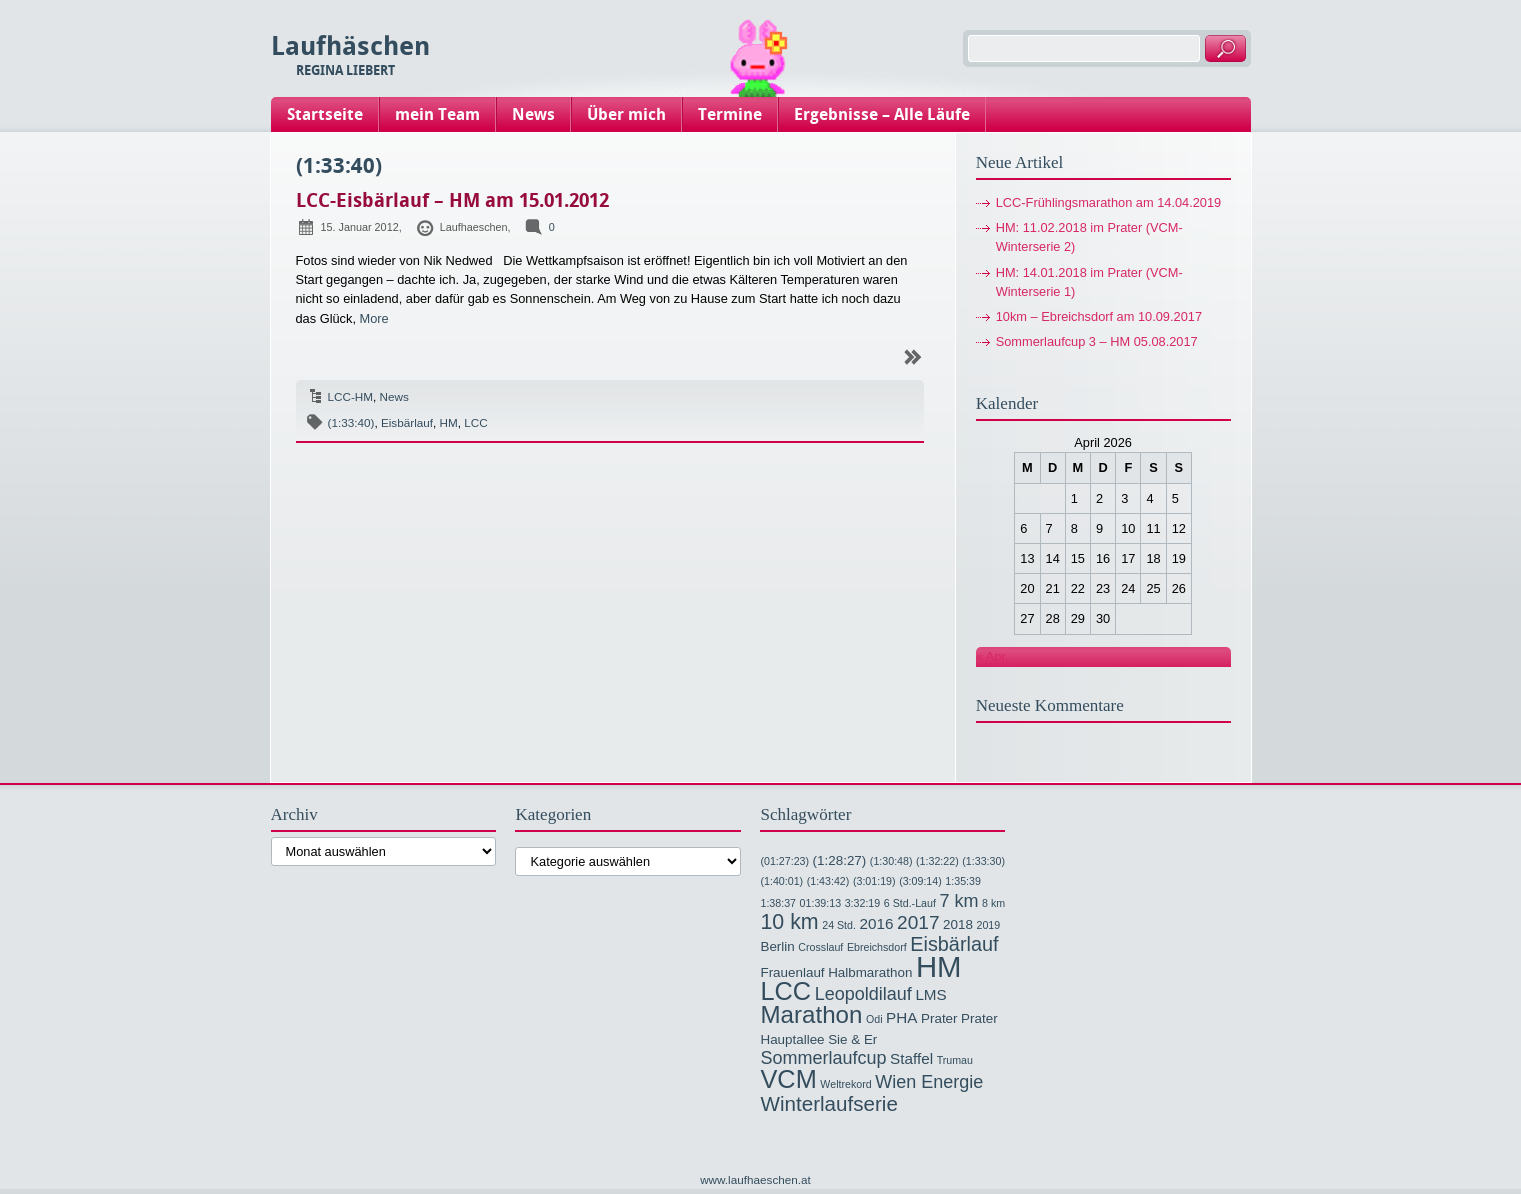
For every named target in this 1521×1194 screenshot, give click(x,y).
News (533, 114)
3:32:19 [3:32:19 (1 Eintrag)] (863, 903)
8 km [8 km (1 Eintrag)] (993, 903)
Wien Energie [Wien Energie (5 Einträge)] (929, 1082)
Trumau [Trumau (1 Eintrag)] (955, 1060)
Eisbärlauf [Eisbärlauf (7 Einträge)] (954, 944)
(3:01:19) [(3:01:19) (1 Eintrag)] (874, 881)
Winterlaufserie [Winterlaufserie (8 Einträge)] (828, 1103)
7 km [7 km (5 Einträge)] (958, 901)
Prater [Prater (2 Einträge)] (939, 1018)
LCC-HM (351, 396)
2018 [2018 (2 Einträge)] (958, 924)
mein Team (437, 114)
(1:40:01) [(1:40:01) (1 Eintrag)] (781, 881)
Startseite (325, 114)
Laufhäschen (350, 46)
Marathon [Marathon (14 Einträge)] (811, 1014)
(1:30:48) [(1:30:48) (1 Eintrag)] (891, 861)
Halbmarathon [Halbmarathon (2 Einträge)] (870, 972)
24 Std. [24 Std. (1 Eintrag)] (839, 925)
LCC (475, 422)
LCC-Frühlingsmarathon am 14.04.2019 (1109, 202)
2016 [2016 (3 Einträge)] (877, 923)
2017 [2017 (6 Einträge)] (918, 922)
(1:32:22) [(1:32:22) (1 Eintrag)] (937, 861)
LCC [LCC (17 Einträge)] (785, 991)
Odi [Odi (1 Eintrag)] (874, 1019)
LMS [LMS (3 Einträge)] (930, 994)
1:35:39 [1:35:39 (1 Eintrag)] (963, 881)
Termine (730, 114)
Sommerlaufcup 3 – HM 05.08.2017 (1097, 341)
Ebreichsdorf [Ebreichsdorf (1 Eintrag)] (877, 947)
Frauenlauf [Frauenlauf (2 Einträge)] (792, 972)
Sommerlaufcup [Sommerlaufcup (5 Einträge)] (823, 1058)
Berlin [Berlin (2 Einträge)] (777, 946)
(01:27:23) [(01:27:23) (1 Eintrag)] (784, 861)
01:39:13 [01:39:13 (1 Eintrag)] (820, 903)
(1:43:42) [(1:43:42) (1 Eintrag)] (828, 881)
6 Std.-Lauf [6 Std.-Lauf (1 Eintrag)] (910, 903)
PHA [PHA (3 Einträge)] (901, 1017)
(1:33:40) (351, 422)
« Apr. (992, 656)
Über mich (626, 114)
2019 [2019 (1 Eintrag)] (988, 925)
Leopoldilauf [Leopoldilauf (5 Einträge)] (863, 994)
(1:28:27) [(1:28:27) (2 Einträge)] (840, 860)
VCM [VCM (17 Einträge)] (788, 1079)
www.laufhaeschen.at (755, 1179)
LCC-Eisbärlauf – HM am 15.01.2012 (452, 200)
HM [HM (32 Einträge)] (939, 966)
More (374, 318)
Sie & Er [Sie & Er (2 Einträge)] (852, 1039)
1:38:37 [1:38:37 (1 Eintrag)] (778, 903)
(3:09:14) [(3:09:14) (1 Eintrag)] (920, 881)
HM (449, 422)
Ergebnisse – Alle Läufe (882, 114)
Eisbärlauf (407, 422)
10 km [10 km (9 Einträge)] (789, 922)
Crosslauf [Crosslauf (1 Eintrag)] (820, 947)
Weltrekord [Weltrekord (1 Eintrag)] (845, 1084)
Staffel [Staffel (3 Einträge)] (911, 1058)
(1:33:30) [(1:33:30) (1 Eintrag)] (983, 861)
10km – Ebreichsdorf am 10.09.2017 (1099, 316)
